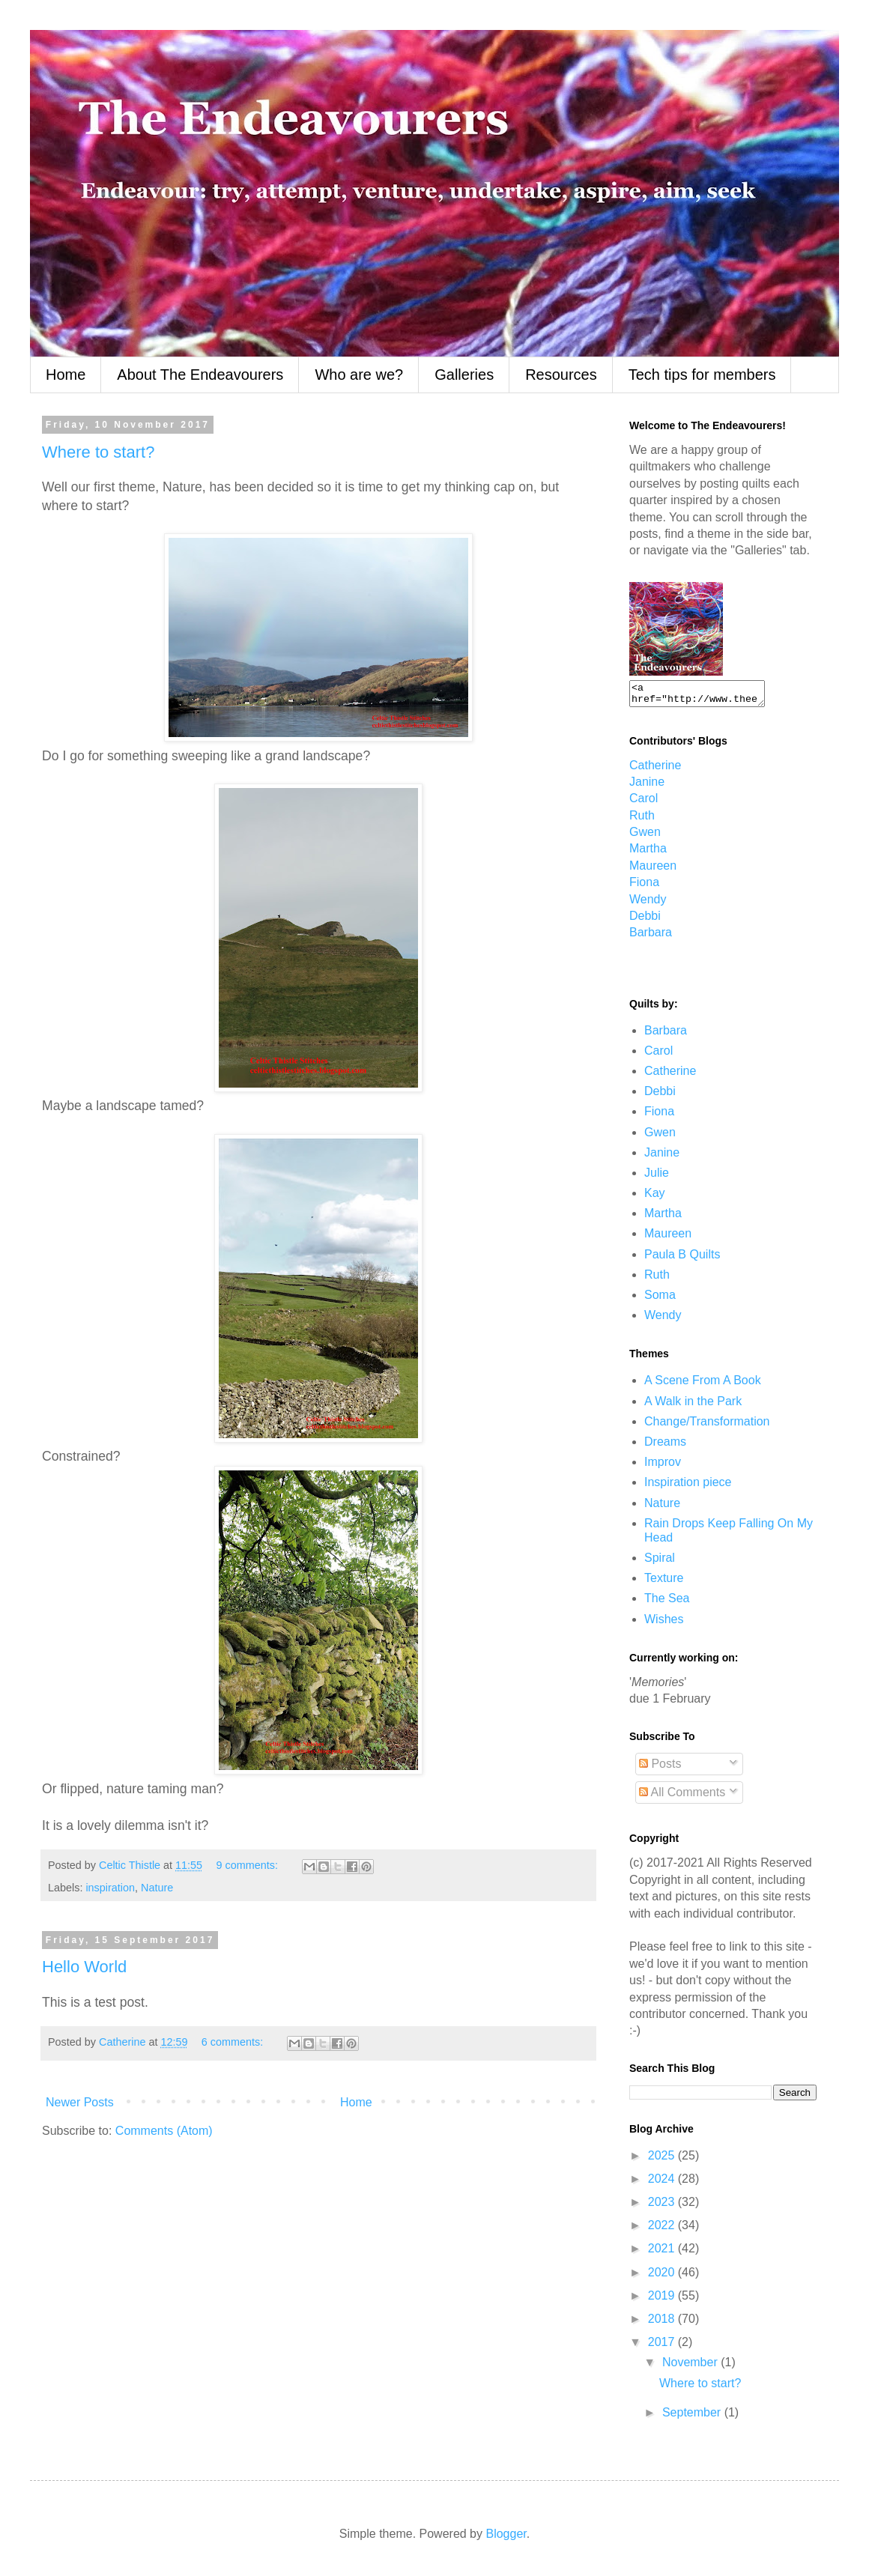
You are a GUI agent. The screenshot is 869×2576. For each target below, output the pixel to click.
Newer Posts (80, 2102)
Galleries (464, 374)
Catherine (655, 769)
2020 (663, 2276)
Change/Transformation (707, 1425)
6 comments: (234, 2042)
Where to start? (98, 452)
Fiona (644, 886)
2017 (663, 2346)
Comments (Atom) (164, 2130)
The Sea (666, 1602)
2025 (663, 2160)
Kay (654, 1197)
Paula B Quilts (682, 1258)
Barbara (650, 936)
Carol (643, 802)
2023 (663, 2206)
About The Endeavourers (200, 374)
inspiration (110, 1888)
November (691, 2366)
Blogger (505, 2538)
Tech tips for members (702, 374)
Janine (646, 786)
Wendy (648, 903)
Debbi (645, 920)
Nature (157, 1888)
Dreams (665, 1446)
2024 (663, 2183)
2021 (663, 2252)
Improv (662, 1466)
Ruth (642, 819)
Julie (656, 1177)
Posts (660, 1768)
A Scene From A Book (702, 1384)
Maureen (652, 870)
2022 (663, 2229)
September (693, 2416)
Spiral (659, 1562)
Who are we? (359, 374)
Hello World (84, 1966)
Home (65, 374)
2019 (663, 2300)
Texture (663, 1582)
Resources (561, 374)
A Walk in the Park (693, 1405)
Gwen (645, 836)
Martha (648, 852)
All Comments (682, 1796)
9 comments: (249, 1865)
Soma (660, 1299)
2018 (663, 2323)
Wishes (663, 1623)
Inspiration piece (688, 1486)
